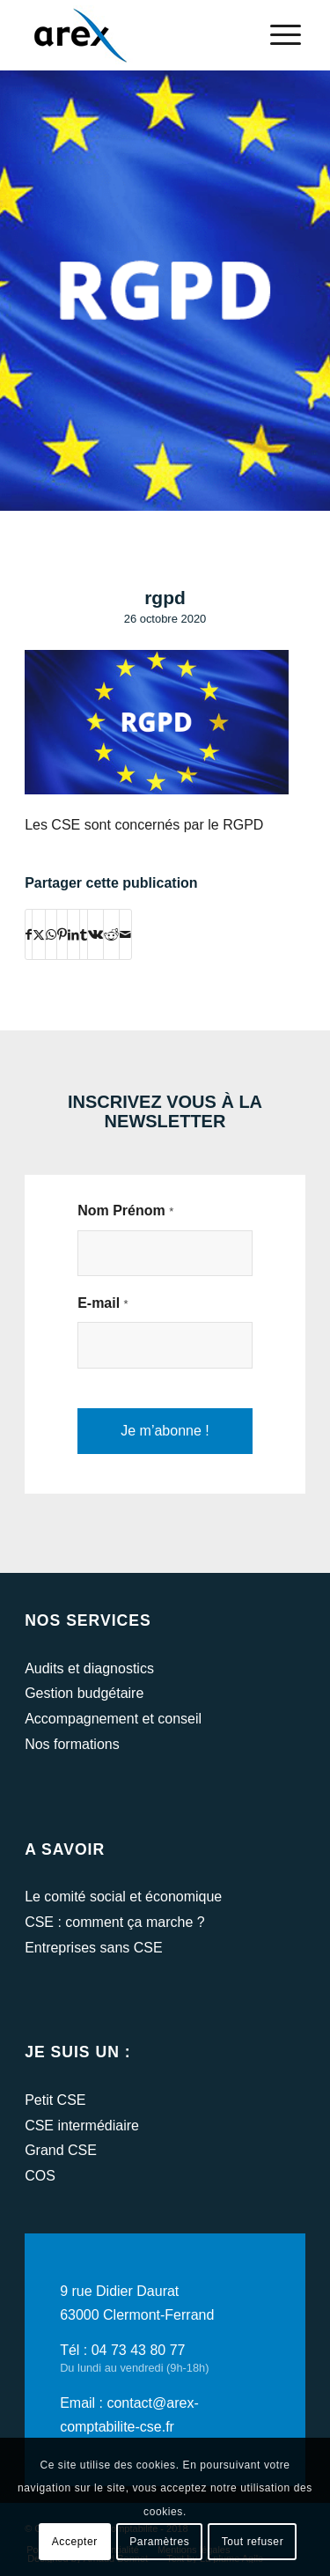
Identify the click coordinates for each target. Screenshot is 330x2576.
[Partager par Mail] (125, 934)
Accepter (75, 2541)
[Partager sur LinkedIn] (73, 934)
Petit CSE (55, 2100)
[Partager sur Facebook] (29, 934)
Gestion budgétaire (84, 1693)
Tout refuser (253, 2541)
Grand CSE (61, 2150)
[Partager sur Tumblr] (83, 934)
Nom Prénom (125, 1210)
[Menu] (277, 35)
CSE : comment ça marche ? (115, 1922)
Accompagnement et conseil (113, 1718)
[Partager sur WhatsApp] (51, 934)
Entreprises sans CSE (94, 1947)
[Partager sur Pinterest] (62, 934)
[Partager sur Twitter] (39, 934)
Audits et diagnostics (89, 1668)
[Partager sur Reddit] (111, 934)
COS (40, 2175)
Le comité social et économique (123, 1896)
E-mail (102, 1302)
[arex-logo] (137, 35)
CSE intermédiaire (82, 2125)
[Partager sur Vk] (95, 934)
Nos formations (72, 1744)
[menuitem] (277, 35)
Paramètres (159, 2541)
